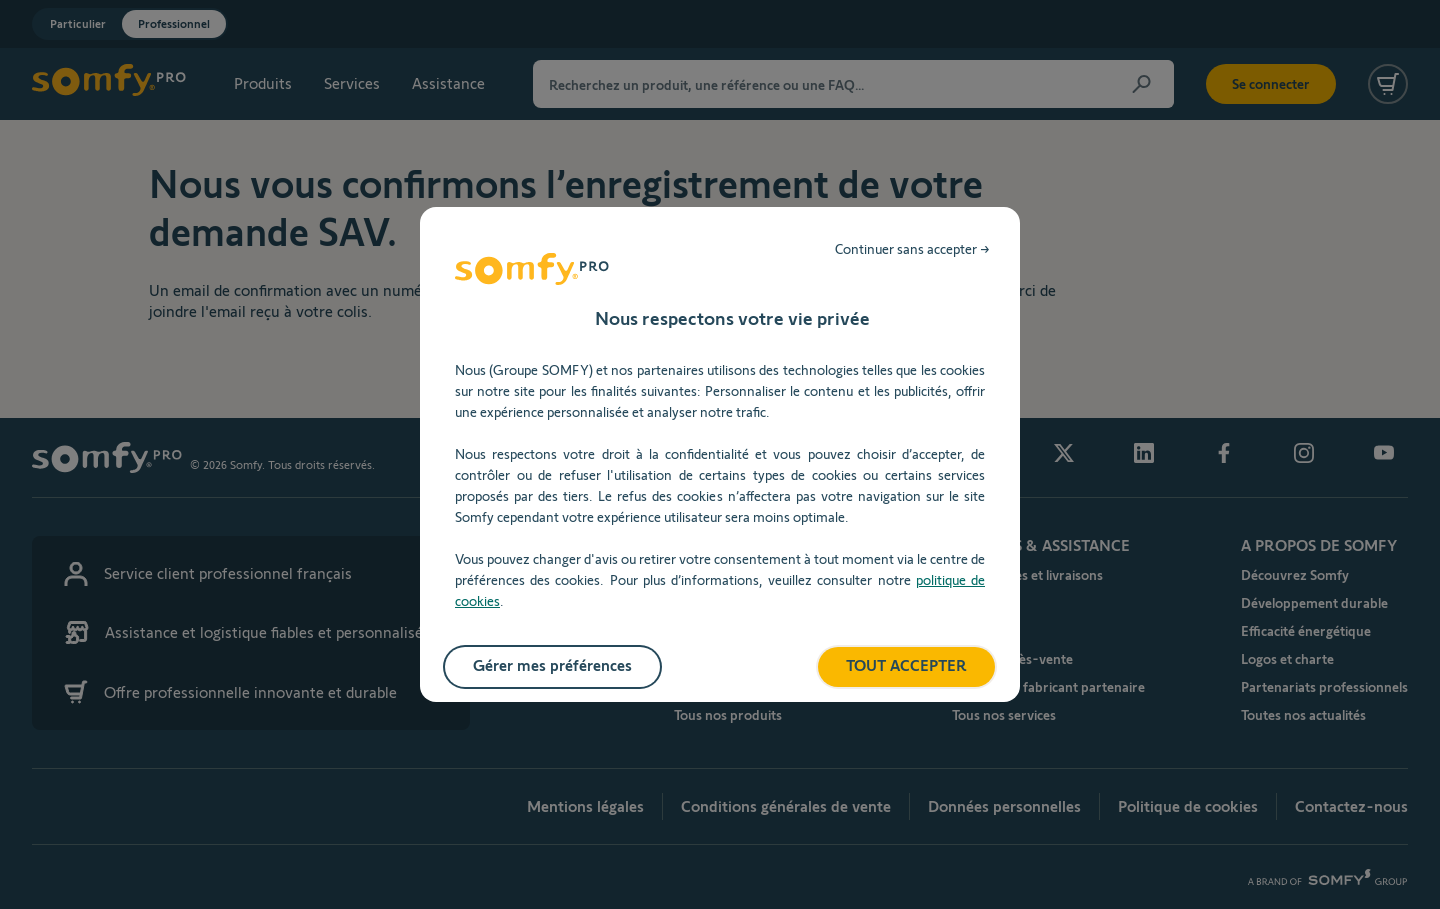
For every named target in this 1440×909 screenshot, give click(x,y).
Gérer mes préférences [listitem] (552, 665)
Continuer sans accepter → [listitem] (912, 249)
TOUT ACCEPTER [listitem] (906, 665)
